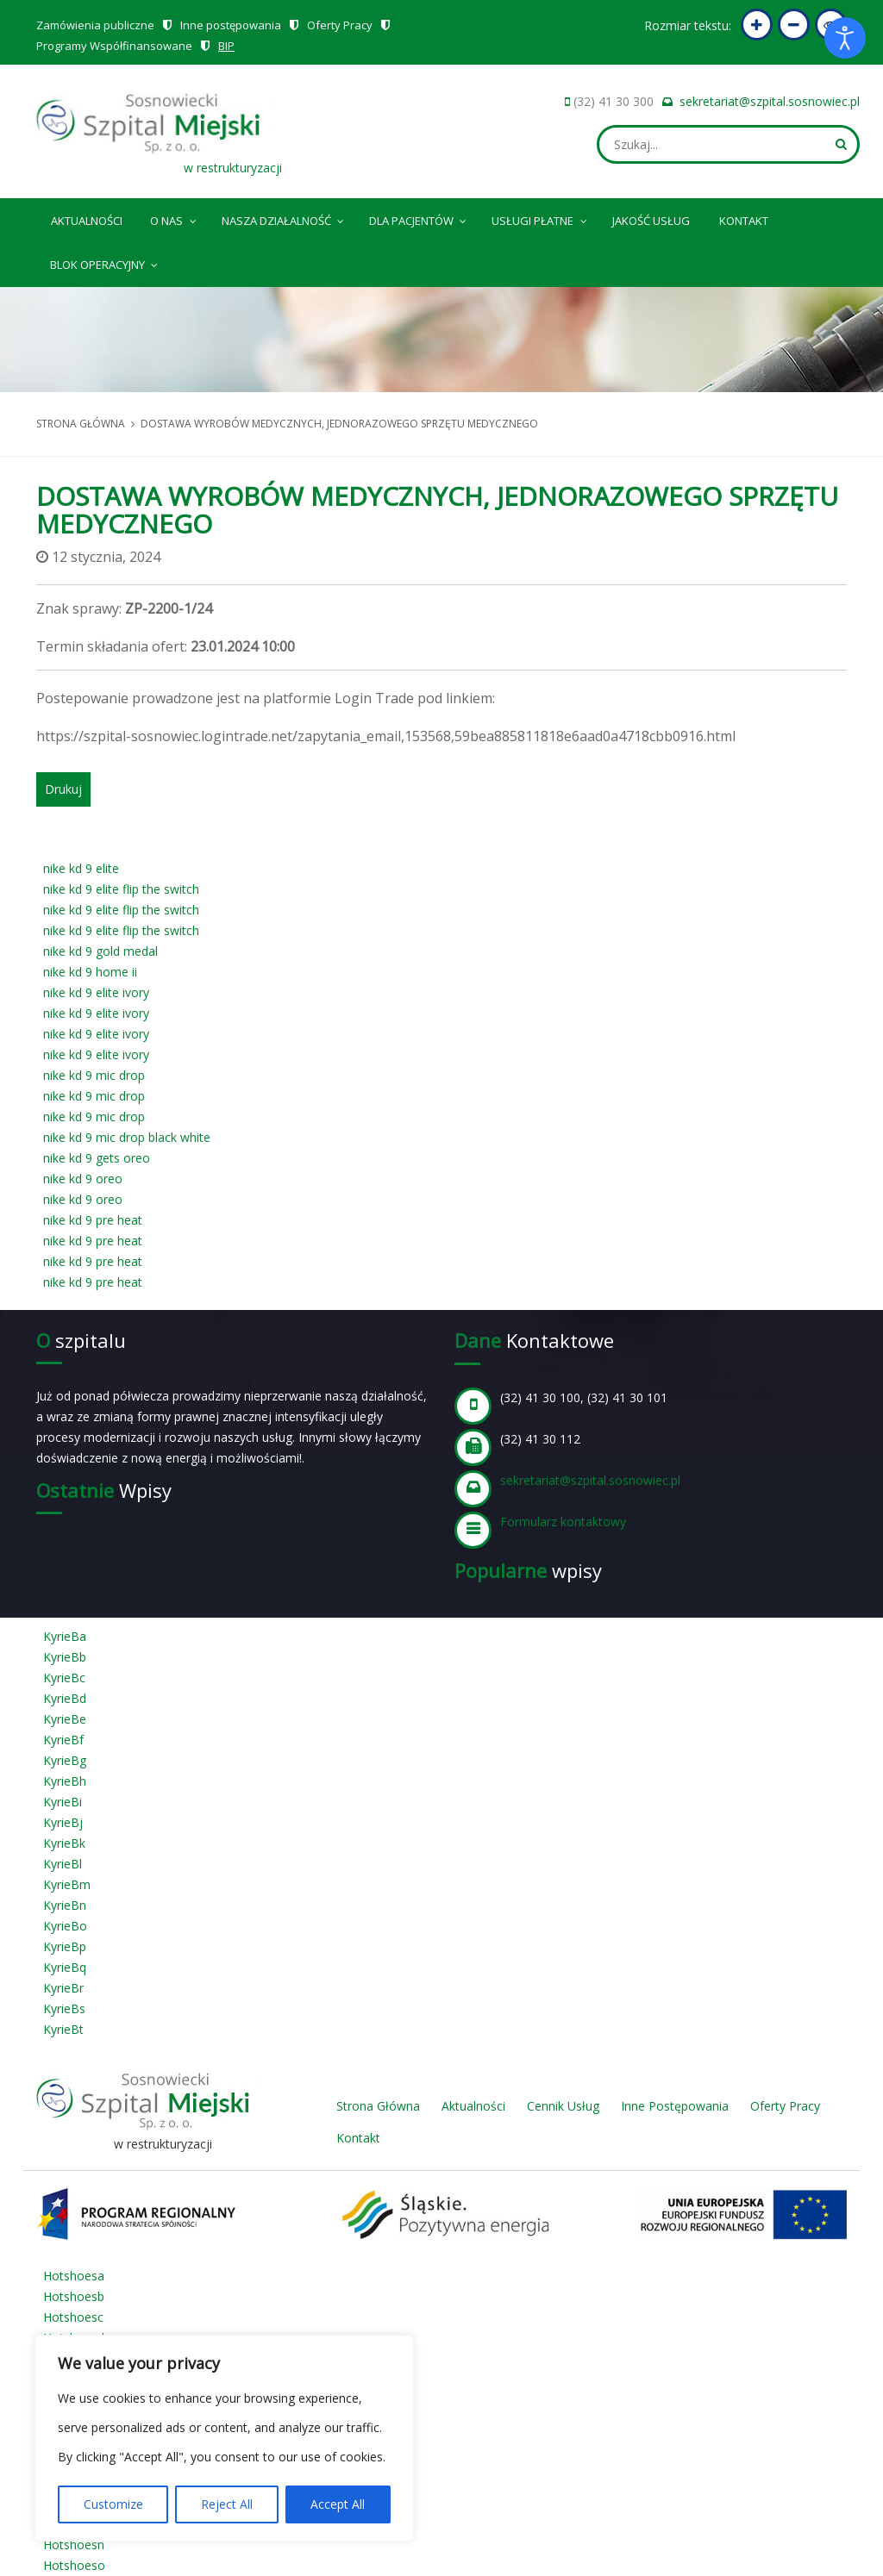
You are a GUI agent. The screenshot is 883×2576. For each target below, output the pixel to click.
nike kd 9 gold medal (100, 951)
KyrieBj (63, 1822)
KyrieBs (64, 2008)
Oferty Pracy (340, 25)
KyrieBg (64, 1760)
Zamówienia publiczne (95, 25)
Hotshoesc (73, 2317)
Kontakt (743, 220)
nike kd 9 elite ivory (96, 992)
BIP (226, 45)
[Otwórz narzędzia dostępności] (845, 38)
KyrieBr (63, 1988)
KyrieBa (64, 1636)
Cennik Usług (563, 2106)
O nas (174, 218)
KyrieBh (64, 1781)
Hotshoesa (73, 2275)
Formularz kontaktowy (563, 1521)
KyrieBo (65, 1926)
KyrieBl (62, 1864)
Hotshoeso (74, 2565)
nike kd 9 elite (81, 868)
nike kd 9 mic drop (94, 1075)
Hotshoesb (73, 2296)
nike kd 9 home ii (90, 972)
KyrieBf (63, 1739)
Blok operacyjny (105, 262)
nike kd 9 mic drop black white (126, 1137)
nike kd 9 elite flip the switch (121, 889)
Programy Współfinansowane (114, 45)
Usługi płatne (540, 218)
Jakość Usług (651, 220)
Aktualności (86, 220)
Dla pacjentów (419, 218)
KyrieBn (64, 1905)
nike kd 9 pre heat (92, 1220)
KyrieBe (64, 1719)
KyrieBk (64, 1843)
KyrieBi (62, 1801)
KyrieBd (64, 1698)
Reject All (227, 2504)
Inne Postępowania (675, 2106)
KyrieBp (64, 1946)
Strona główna (80, 423)
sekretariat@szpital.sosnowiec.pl (769, 101)
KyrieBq (64, 1967)
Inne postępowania (230, 25)
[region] (224, 2438)
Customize (113, 2504)
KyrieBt (63, 2029)
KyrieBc (64, 1677)
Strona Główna (378, 2106)
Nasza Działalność (284, 218)
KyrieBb (64, 1657)
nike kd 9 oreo (82, 1178)
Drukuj (63, 789)
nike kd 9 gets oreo (96, 1158)
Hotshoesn (73, 2544)
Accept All (337, 2504)
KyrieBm (67, 1884)
